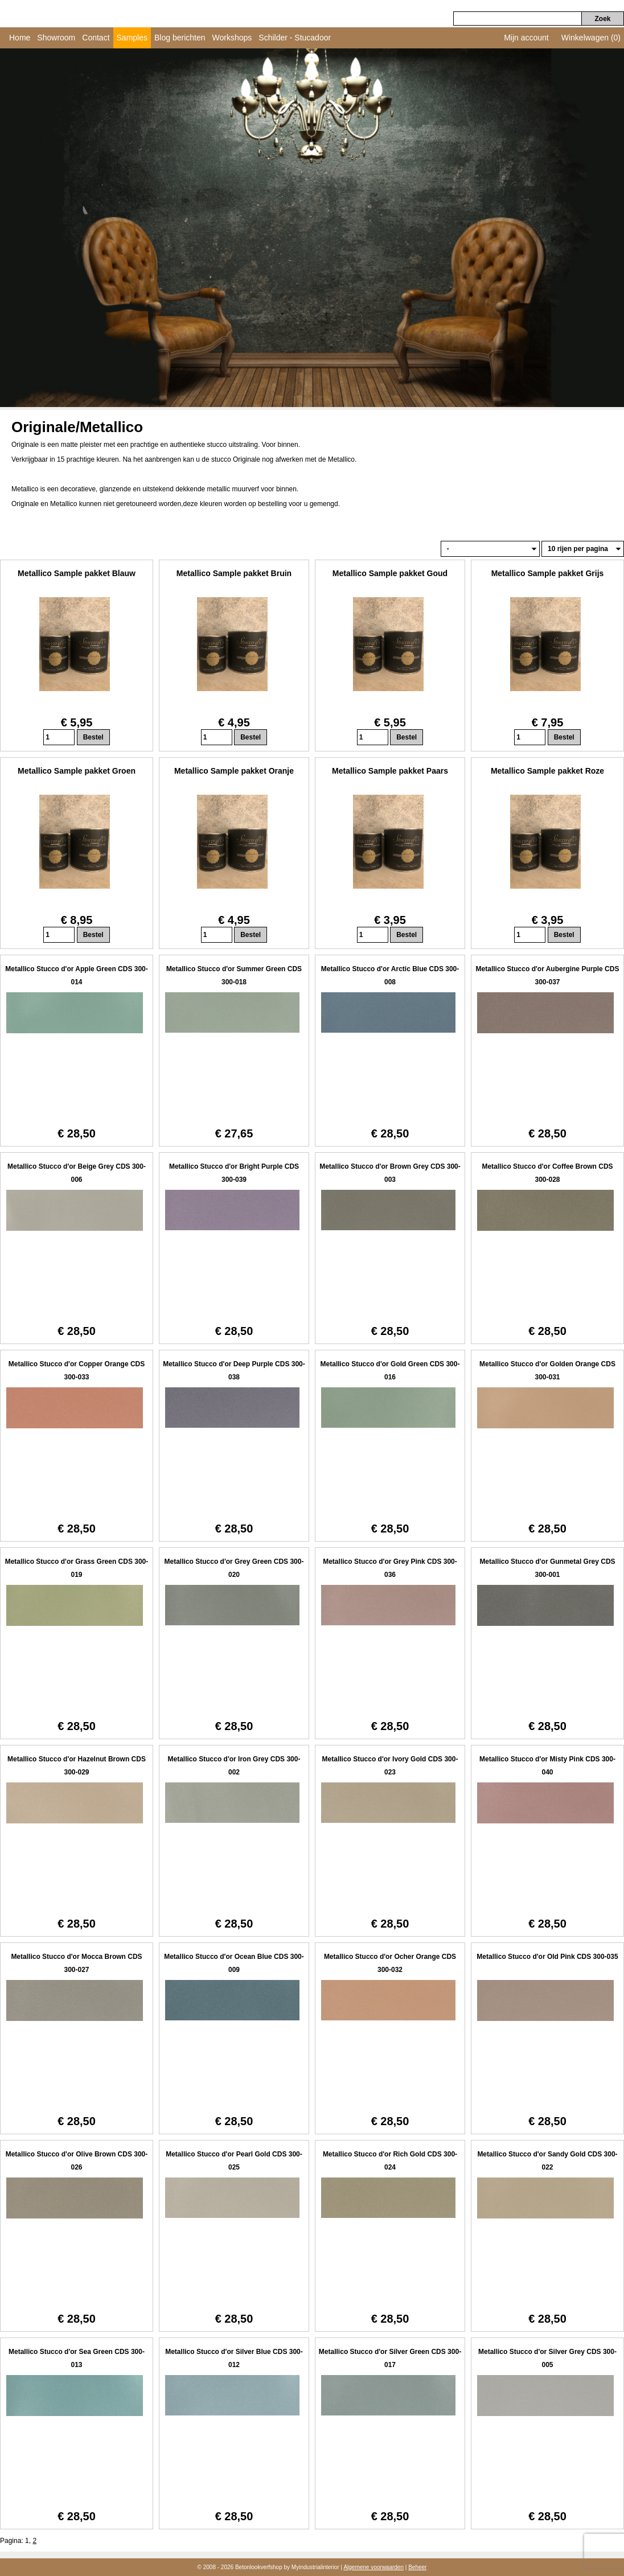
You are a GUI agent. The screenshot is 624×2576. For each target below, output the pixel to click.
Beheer (417, 2567)
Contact (95, 37)
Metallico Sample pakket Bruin (234, 573)
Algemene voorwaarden (373, 2567)
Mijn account (526, 37)
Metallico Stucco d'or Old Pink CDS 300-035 (547, 1957)
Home (19, 37)
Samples (132, 37)
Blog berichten (180, 37)
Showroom (56, 37)
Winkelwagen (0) (591, 37)
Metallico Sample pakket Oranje (234, 770)
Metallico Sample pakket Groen (77, 770)
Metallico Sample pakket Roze (547, 770)
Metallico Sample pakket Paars (390, 770)
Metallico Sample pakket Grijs (547, 573)
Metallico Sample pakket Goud (390, 573)
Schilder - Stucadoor (294, 37)
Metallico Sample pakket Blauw (77, 573)
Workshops (232, 37)
